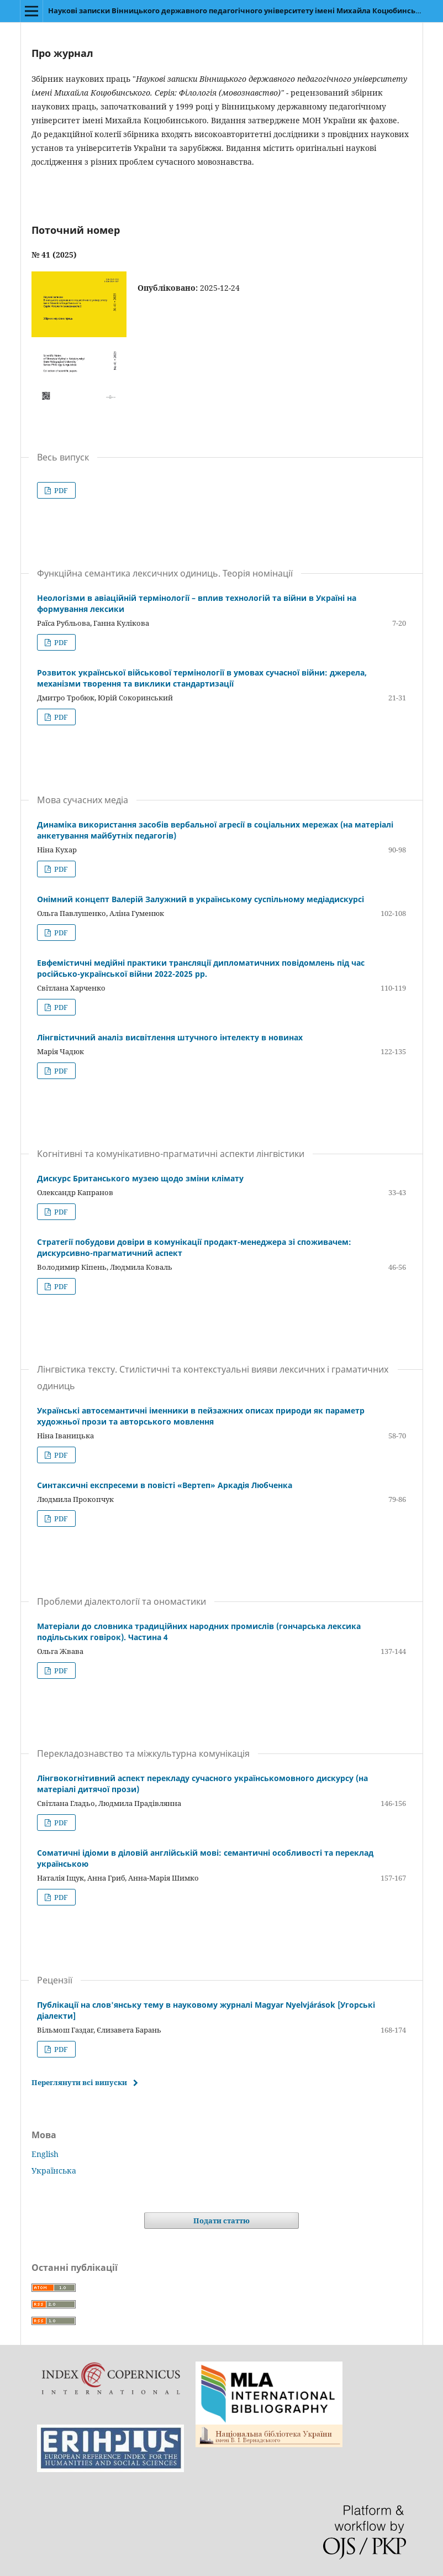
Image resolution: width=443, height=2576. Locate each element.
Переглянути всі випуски (79, 2082)
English (45, 2154)
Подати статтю (221, 2221)
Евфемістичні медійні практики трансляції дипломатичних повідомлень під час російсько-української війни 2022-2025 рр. (201, 968)
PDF (60, 490)
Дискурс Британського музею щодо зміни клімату (140, 1178)
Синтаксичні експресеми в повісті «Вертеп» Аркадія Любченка (164, 1485)
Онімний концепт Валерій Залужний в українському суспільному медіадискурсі (200, 899)
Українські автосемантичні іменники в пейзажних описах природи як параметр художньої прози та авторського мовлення (201, 1416)
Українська (53, 2170)
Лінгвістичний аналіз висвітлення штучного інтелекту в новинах (170, 1037)
